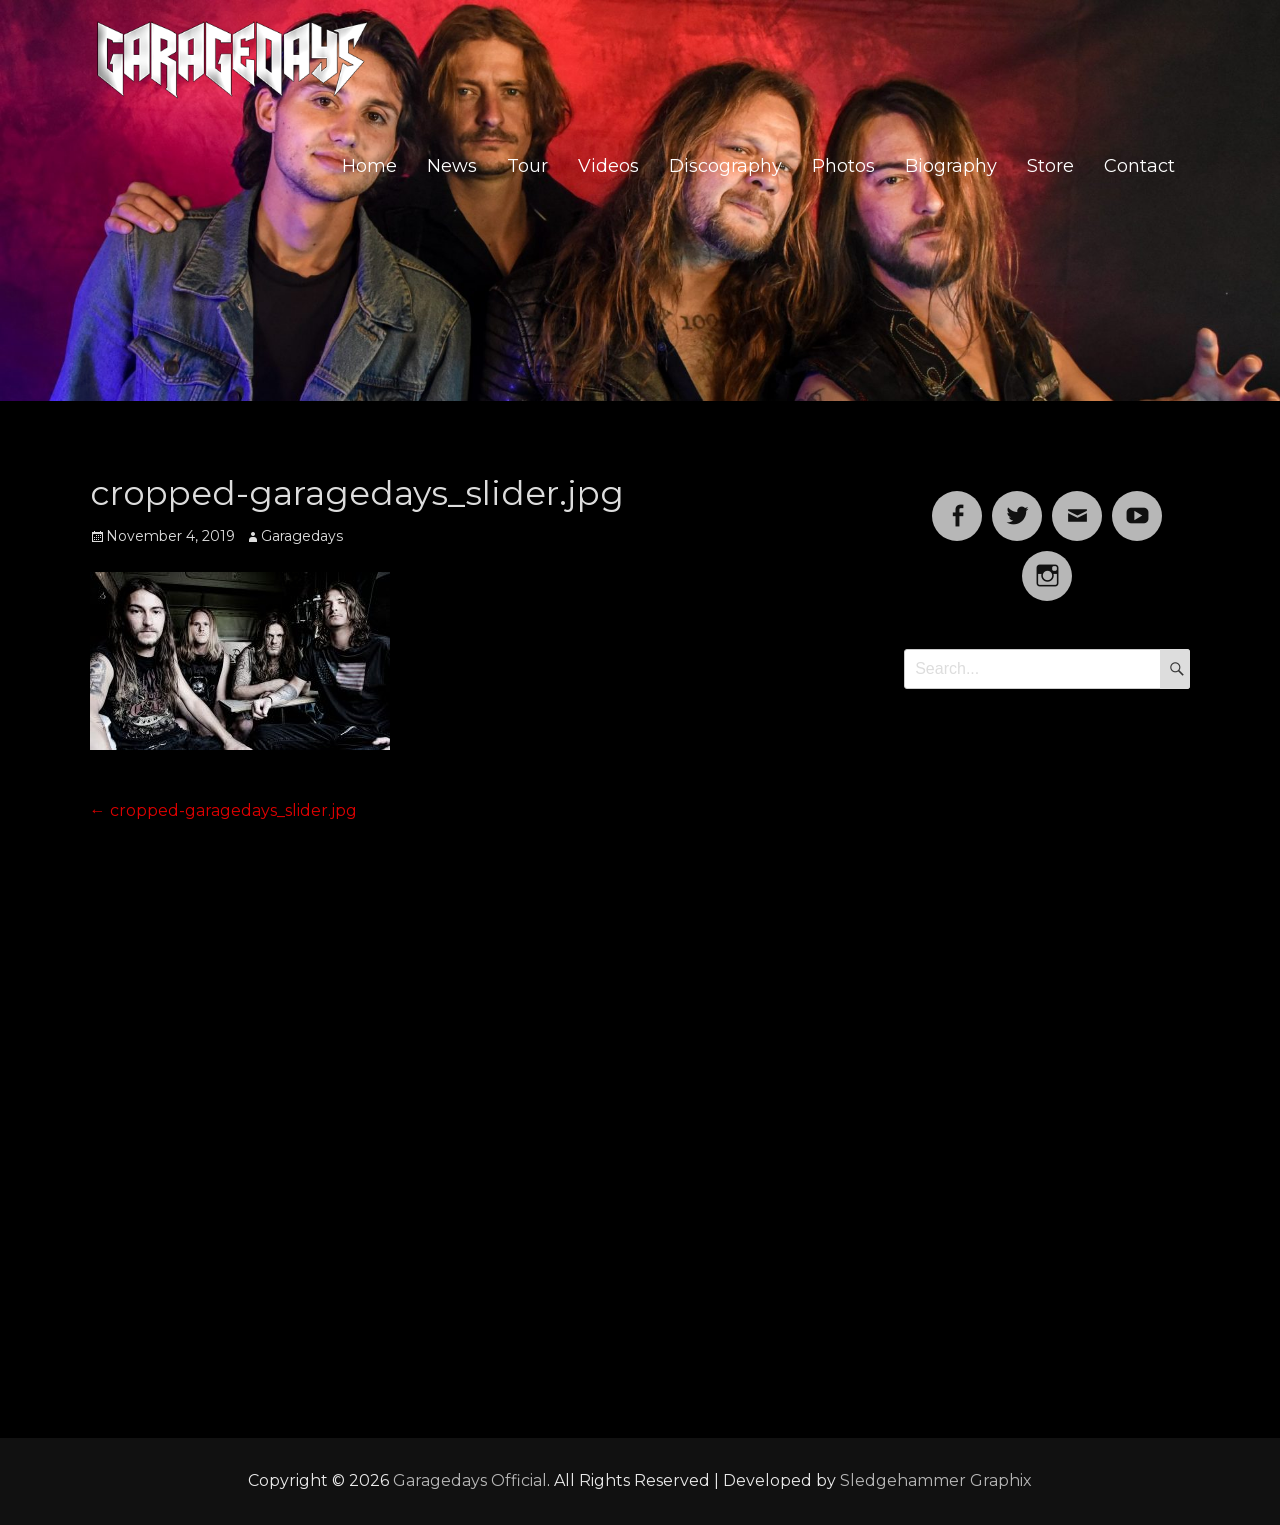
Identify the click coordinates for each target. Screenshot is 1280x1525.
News (452, 166)
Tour (527, 166)
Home (369, 166)
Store (1050, 166)
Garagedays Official (470, 1480)
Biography (951, 166)
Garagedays (302, 536)
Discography (725, 166)
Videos (608, 166)
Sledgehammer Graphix (936, 1480)
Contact (1139, 166)
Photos (843, 166)
